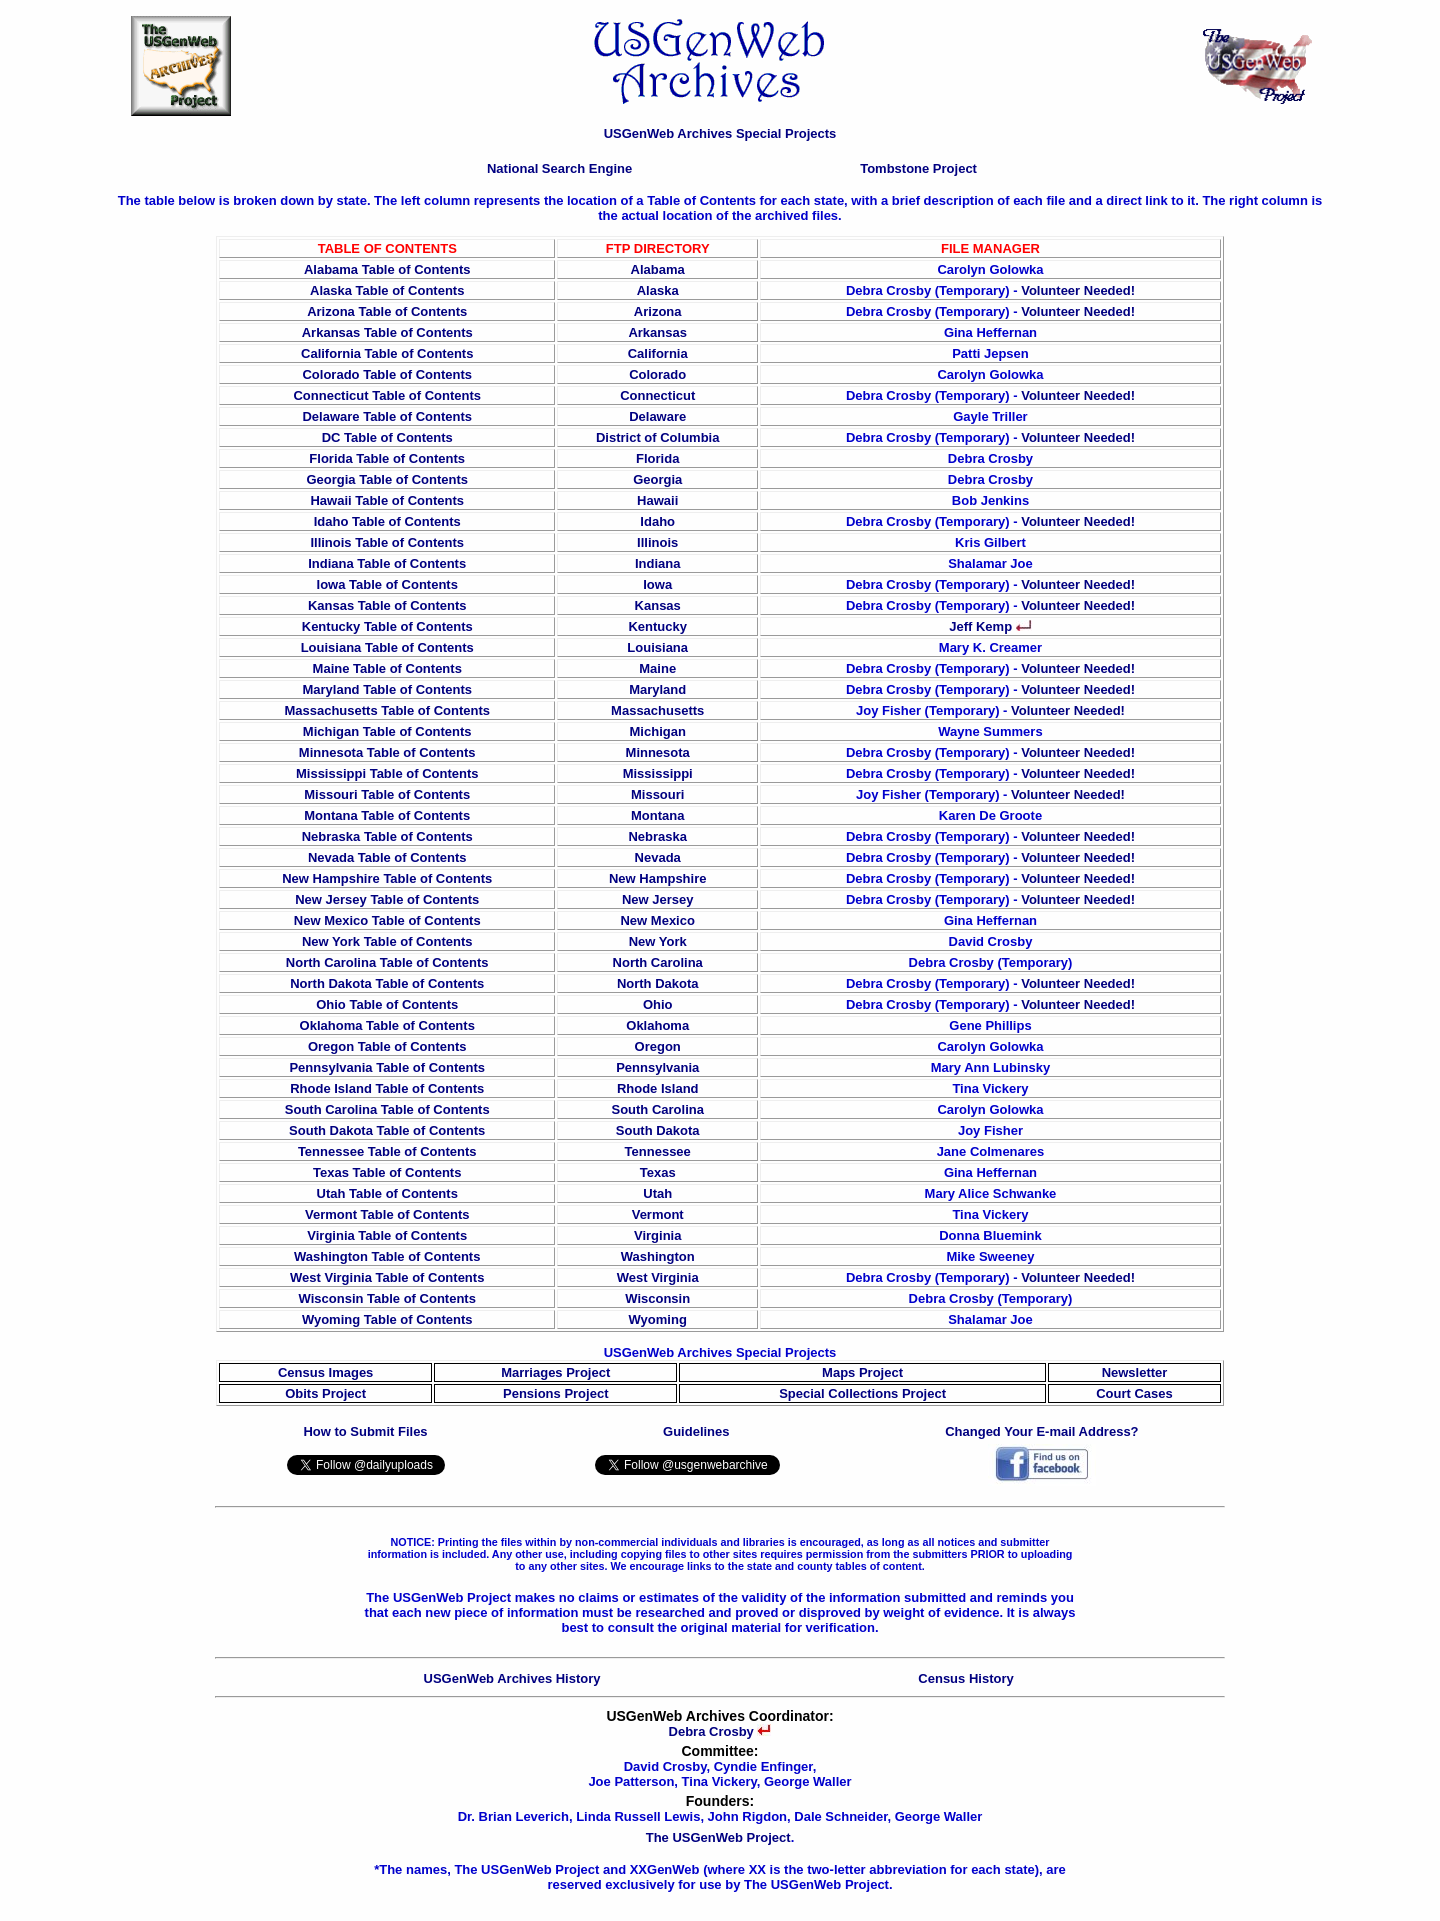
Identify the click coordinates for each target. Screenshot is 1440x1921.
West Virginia (658, 1277)
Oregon (658, 1046)
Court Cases (1134, 1393)
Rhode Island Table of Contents (387, 1088)
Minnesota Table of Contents (387, 752)
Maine (657, 668)
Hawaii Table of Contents (387, 500)
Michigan (658, 731)
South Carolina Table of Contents (387, 1109)
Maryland (657, 689)
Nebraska (657, 836)
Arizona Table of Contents (387, 311)
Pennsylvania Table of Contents (387, 1067)
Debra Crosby (720, 1731)
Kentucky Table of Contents (387, 626)
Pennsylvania (657, 1067)
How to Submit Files (365, 1431)
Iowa (657, 584)
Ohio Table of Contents (387, 1004)
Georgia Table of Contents (387, 479)
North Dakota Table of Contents (387, 983)
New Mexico (657, 920)
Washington (658, 1256)
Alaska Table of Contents (387, 290)
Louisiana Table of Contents (387, 647)
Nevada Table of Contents (387, 857)
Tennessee (658, 1151)
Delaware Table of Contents (387, 416)
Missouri (657, 794)
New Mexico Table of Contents (387, 920)
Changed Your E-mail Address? (1041, 1431)
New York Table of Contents (387, 941)
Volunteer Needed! (1078, 290)
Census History (965, 1678)
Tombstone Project (918, 168)
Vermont (658, 1214)
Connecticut (657, 395)
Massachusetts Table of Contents (387, 710)
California (658, 353)
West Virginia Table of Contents (387, 1277)
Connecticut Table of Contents (387, 395)
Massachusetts (657, 710)
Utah (657, 1193)
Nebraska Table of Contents (387, 836)
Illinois (657, 542)
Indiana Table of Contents (387, 563)
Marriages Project (555, 1372)
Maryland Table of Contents (387, 689)
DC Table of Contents (387, 437)
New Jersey (658, 899)
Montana (657, 815)
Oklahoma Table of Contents (387, 1025)
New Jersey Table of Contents (387, 899)
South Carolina (657, 1109)
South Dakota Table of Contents (387, 1130)
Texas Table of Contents (387, 1172)
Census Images (325, 1372)
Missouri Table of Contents (387, 794)
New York (658, 941)
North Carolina (658, 962)
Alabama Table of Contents (387, 269)
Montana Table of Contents (387, 815)
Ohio (658, 1004)
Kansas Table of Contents (387, 605)
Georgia (657, 479)
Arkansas (657, 332)
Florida (657, 458)
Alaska (658, 290)
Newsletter (1135, 1372)
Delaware (657, 416)
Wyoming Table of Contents (387, 1319)
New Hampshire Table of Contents (387, 878)
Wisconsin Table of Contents (387, 1298)
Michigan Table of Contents (387, 731)
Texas (658, 1172)
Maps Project (862, 1372)
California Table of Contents (387, 353)
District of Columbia (658, 437)
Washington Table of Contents (387, 1256)
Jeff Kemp (990, 626)
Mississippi (658, 773)
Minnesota (658, 752)
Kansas (658, 605)
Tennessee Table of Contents (387, 1151)
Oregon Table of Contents (387, 1046)
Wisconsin (657, 1298)
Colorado (657, 374)
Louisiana (657, 647)
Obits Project (325, 1393)
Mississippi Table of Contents (387, 773)
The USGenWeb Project (718, 1837)
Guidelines (696, 1431)
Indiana (658, 563)
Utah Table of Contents (387, 1193)
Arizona (658, 311)
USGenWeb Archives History (512, 1678)
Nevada (658, 857)
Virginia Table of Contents (387, 1235)
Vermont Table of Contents (387, 1214)
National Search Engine (559, 168)
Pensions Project (555, 1393)
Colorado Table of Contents (386, 374)
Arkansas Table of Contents (387, 332)
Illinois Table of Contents (387, 542)
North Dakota (658, 983)
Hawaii (657, 500)
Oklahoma (657, 1025)
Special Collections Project (862, 1393)
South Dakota (658, 1130)
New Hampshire (658, 878)
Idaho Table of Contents (387, 521)
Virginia (657, 1235)
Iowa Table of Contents (387, 584)
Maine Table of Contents (387, 668)
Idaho (657, 521)
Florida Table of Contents (387, 458)
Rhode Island (658, 1088)
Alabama (658, 269)
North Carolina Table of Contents (387, 962)
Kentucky (657, 626)
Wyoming (658, 1319)
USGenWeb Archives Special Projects (720, 133)
